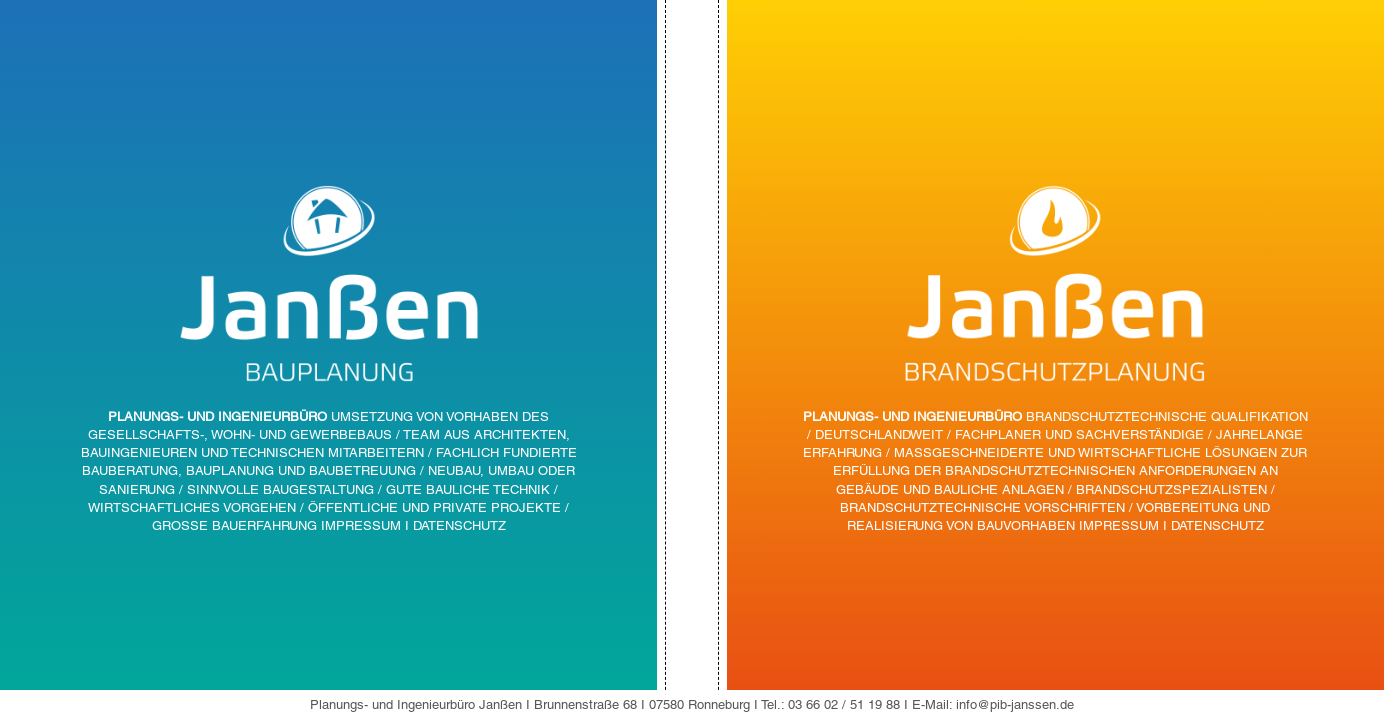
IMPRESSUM (361, 525)
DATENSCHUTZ (459, 525)
